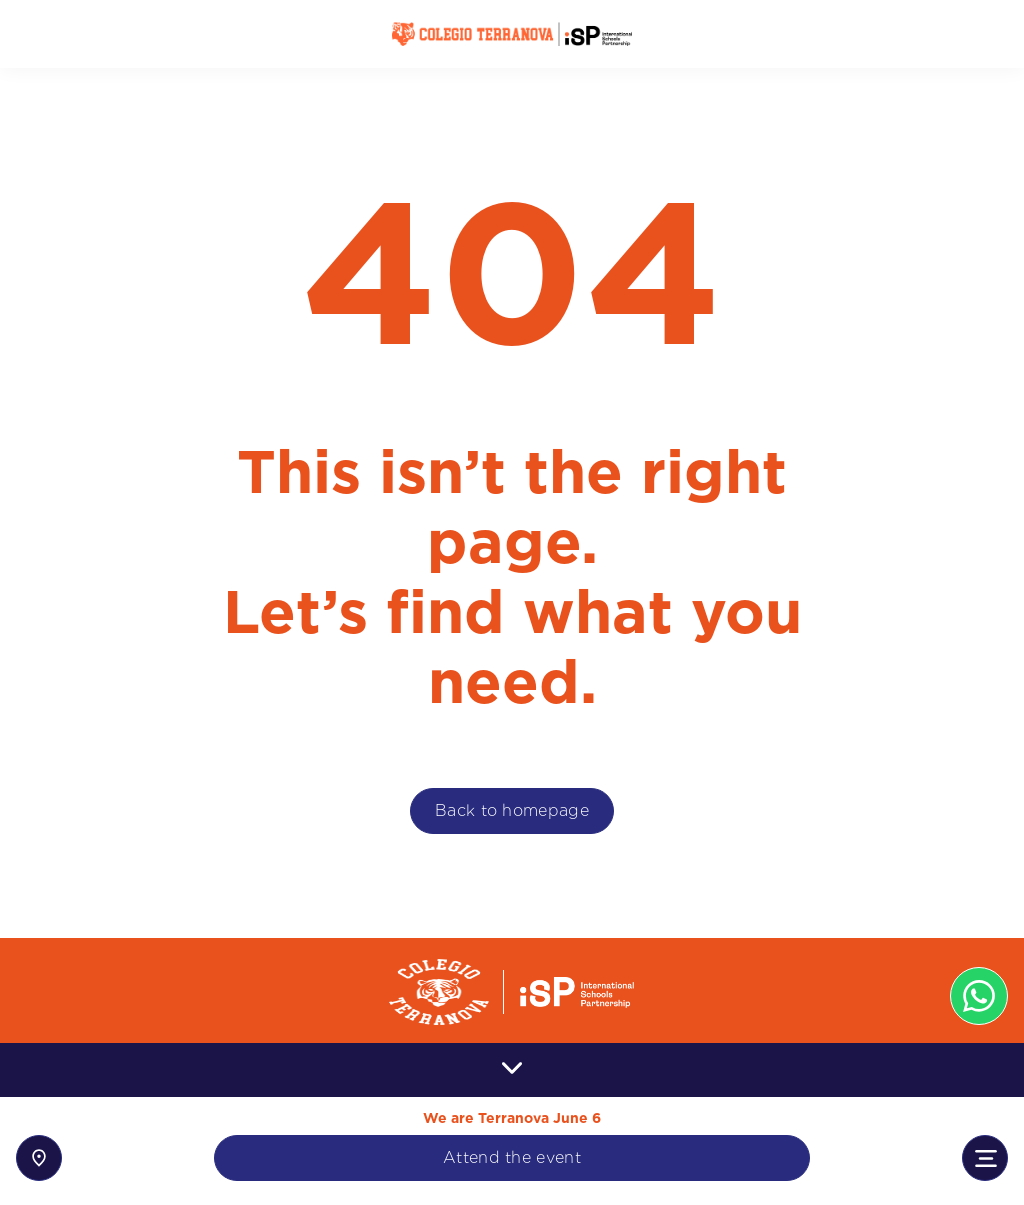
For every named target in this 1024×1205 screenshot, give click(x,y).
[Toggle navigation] (985, 1158)
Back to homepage (512, 810)
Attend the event (512, 1157)
